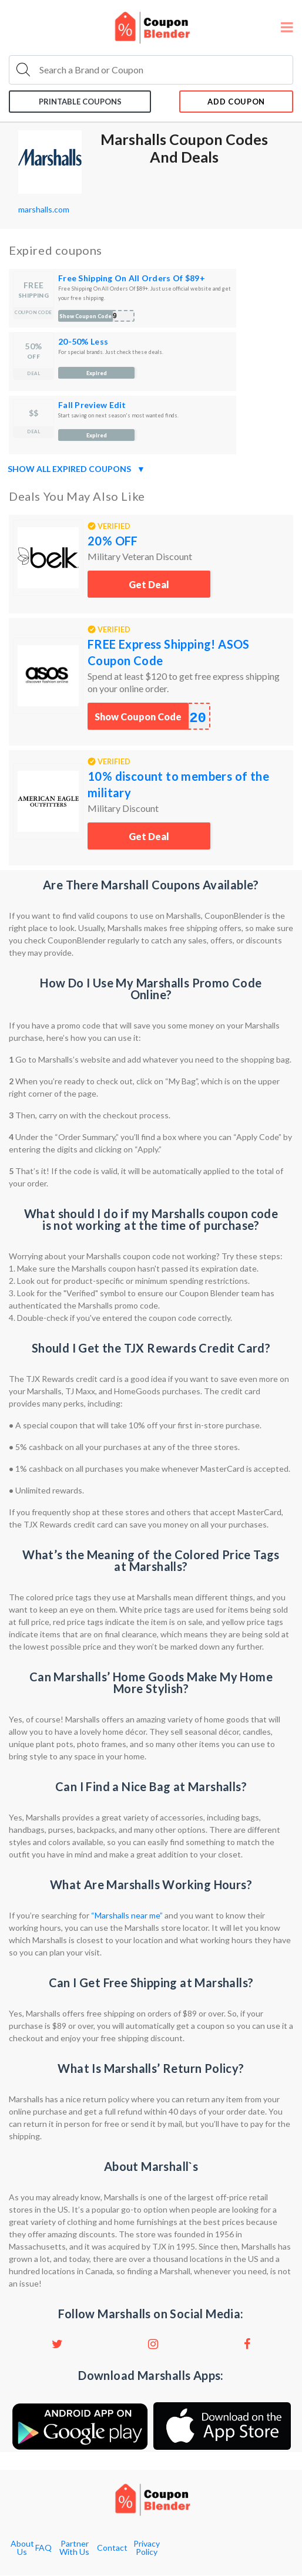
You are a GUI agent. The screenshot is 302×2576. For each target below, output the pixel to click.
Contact (112, 2548)
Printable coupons (80, 101)
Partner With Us (74, 2548)
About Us (22, 2548)
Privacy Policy (146, 2548)
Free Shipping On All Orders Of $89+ (131, 278)
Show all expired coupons (76, 469)
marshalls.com (43, 209)
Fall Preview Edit (92, 405)
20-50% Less (83, 341)
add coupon (236, 101)
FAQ (43, 2548)
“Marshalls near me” (127, 1915)
